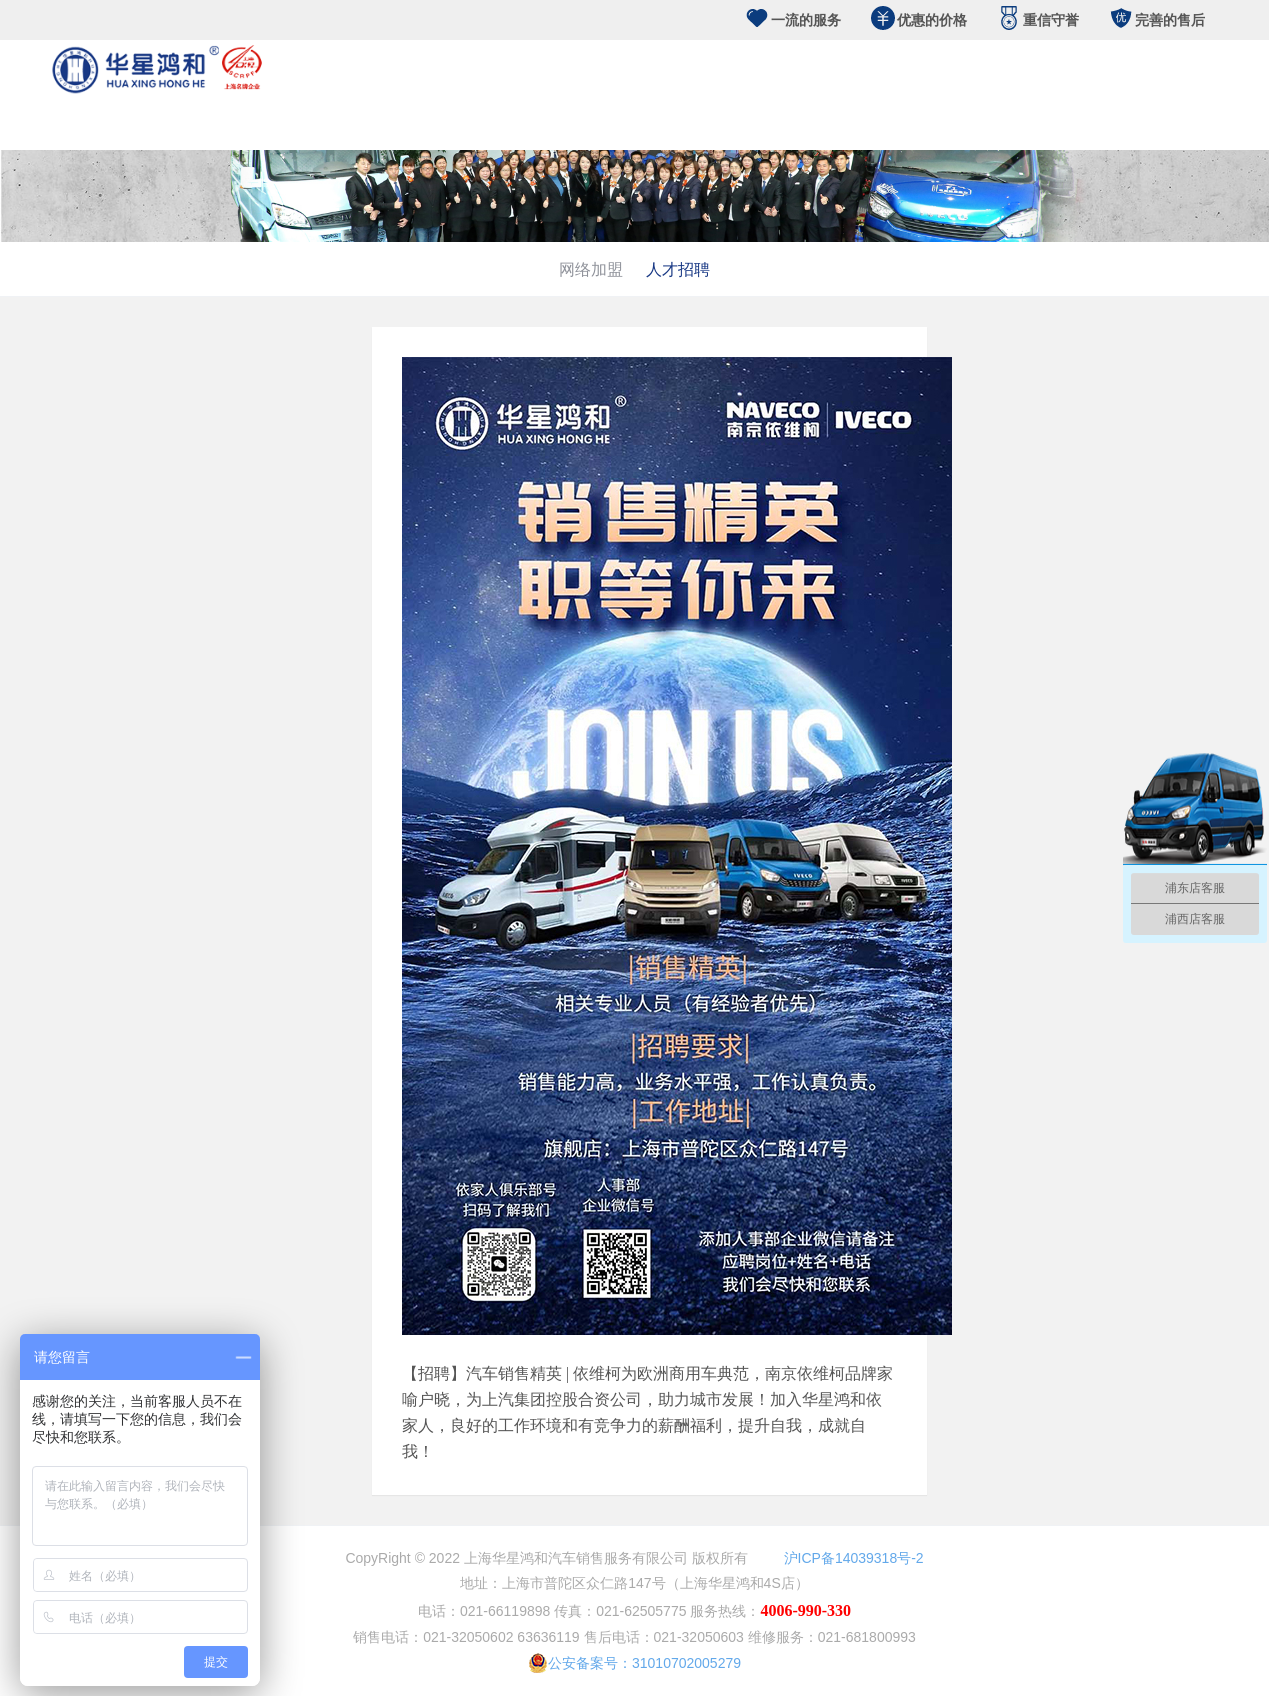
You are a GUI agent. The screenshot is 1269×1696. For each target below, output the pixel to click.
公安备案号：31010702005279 (634, 1663)
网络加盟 (591, 269)
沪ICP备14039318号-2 (854, 1558)
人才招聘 (678, 269)
